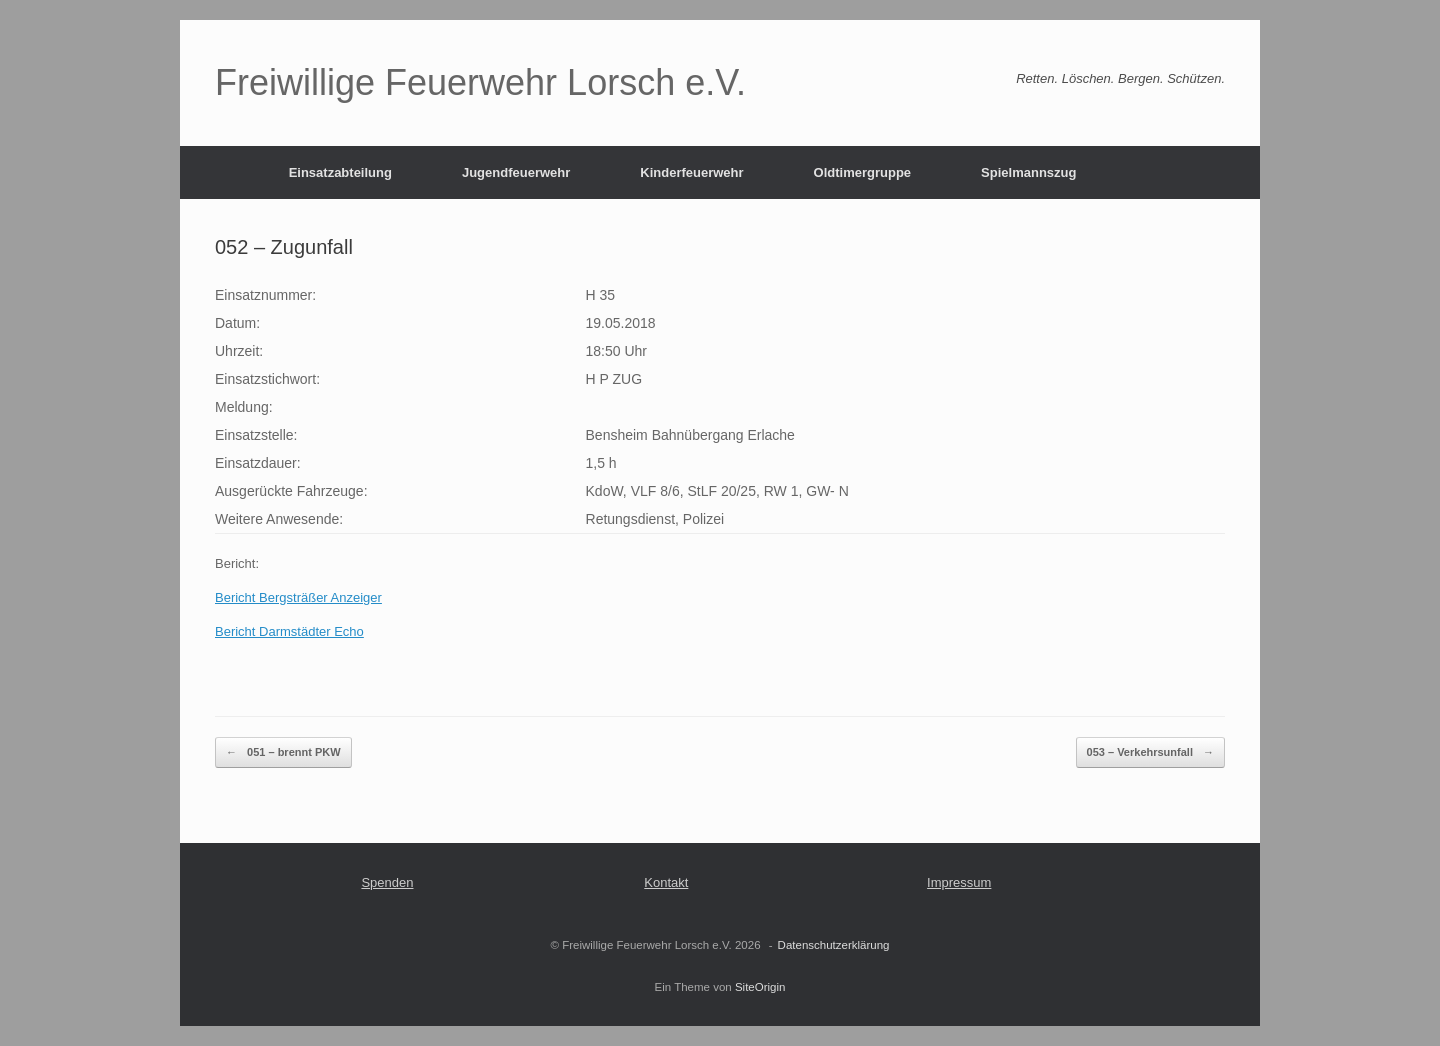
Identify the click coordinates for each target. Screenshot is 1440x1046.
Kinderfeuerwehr (691, 172)
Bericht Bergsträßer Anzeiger (298, 597)
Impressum (959, 882)
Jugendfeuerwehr (516, 172)
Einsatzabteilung (340, 172)
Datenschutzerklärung (834, 945)
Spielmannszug (1028, 172)
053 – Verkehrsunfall (1150, 752)
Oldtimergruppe (863, 172)
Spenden (387, 882)
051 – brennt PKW (283, 752)
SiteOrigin (760, 987)
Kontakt (666, 882)
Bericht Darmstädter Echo (289, 631)
